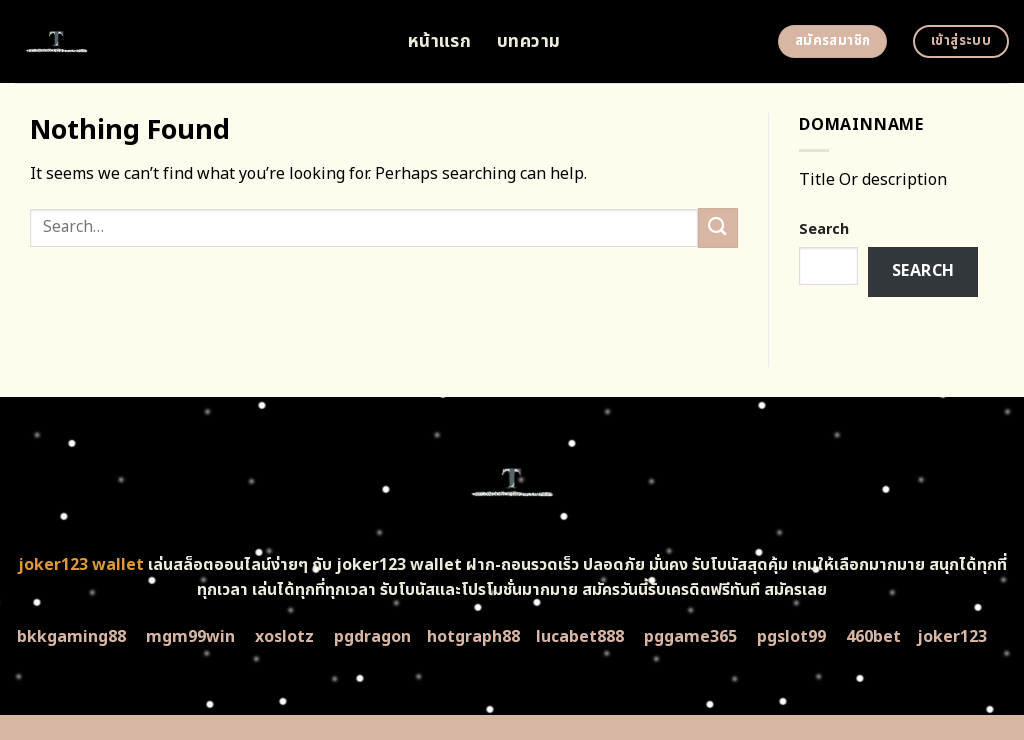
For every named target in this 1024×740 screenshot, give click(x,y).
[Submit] (718, 227)
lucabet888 (580, 637)
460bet (873, 637)
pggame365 (690, 637)
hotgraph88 (473, 637)
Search (824, 229)
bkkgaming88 (71, 637)
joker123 (952, 637)
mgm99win (190, 637)
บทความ (528, 41)
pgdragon (372, 637)
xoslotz (284, 637)
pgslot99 (791, 637)
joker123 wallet (81, 565)
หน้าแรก (439, 41)
